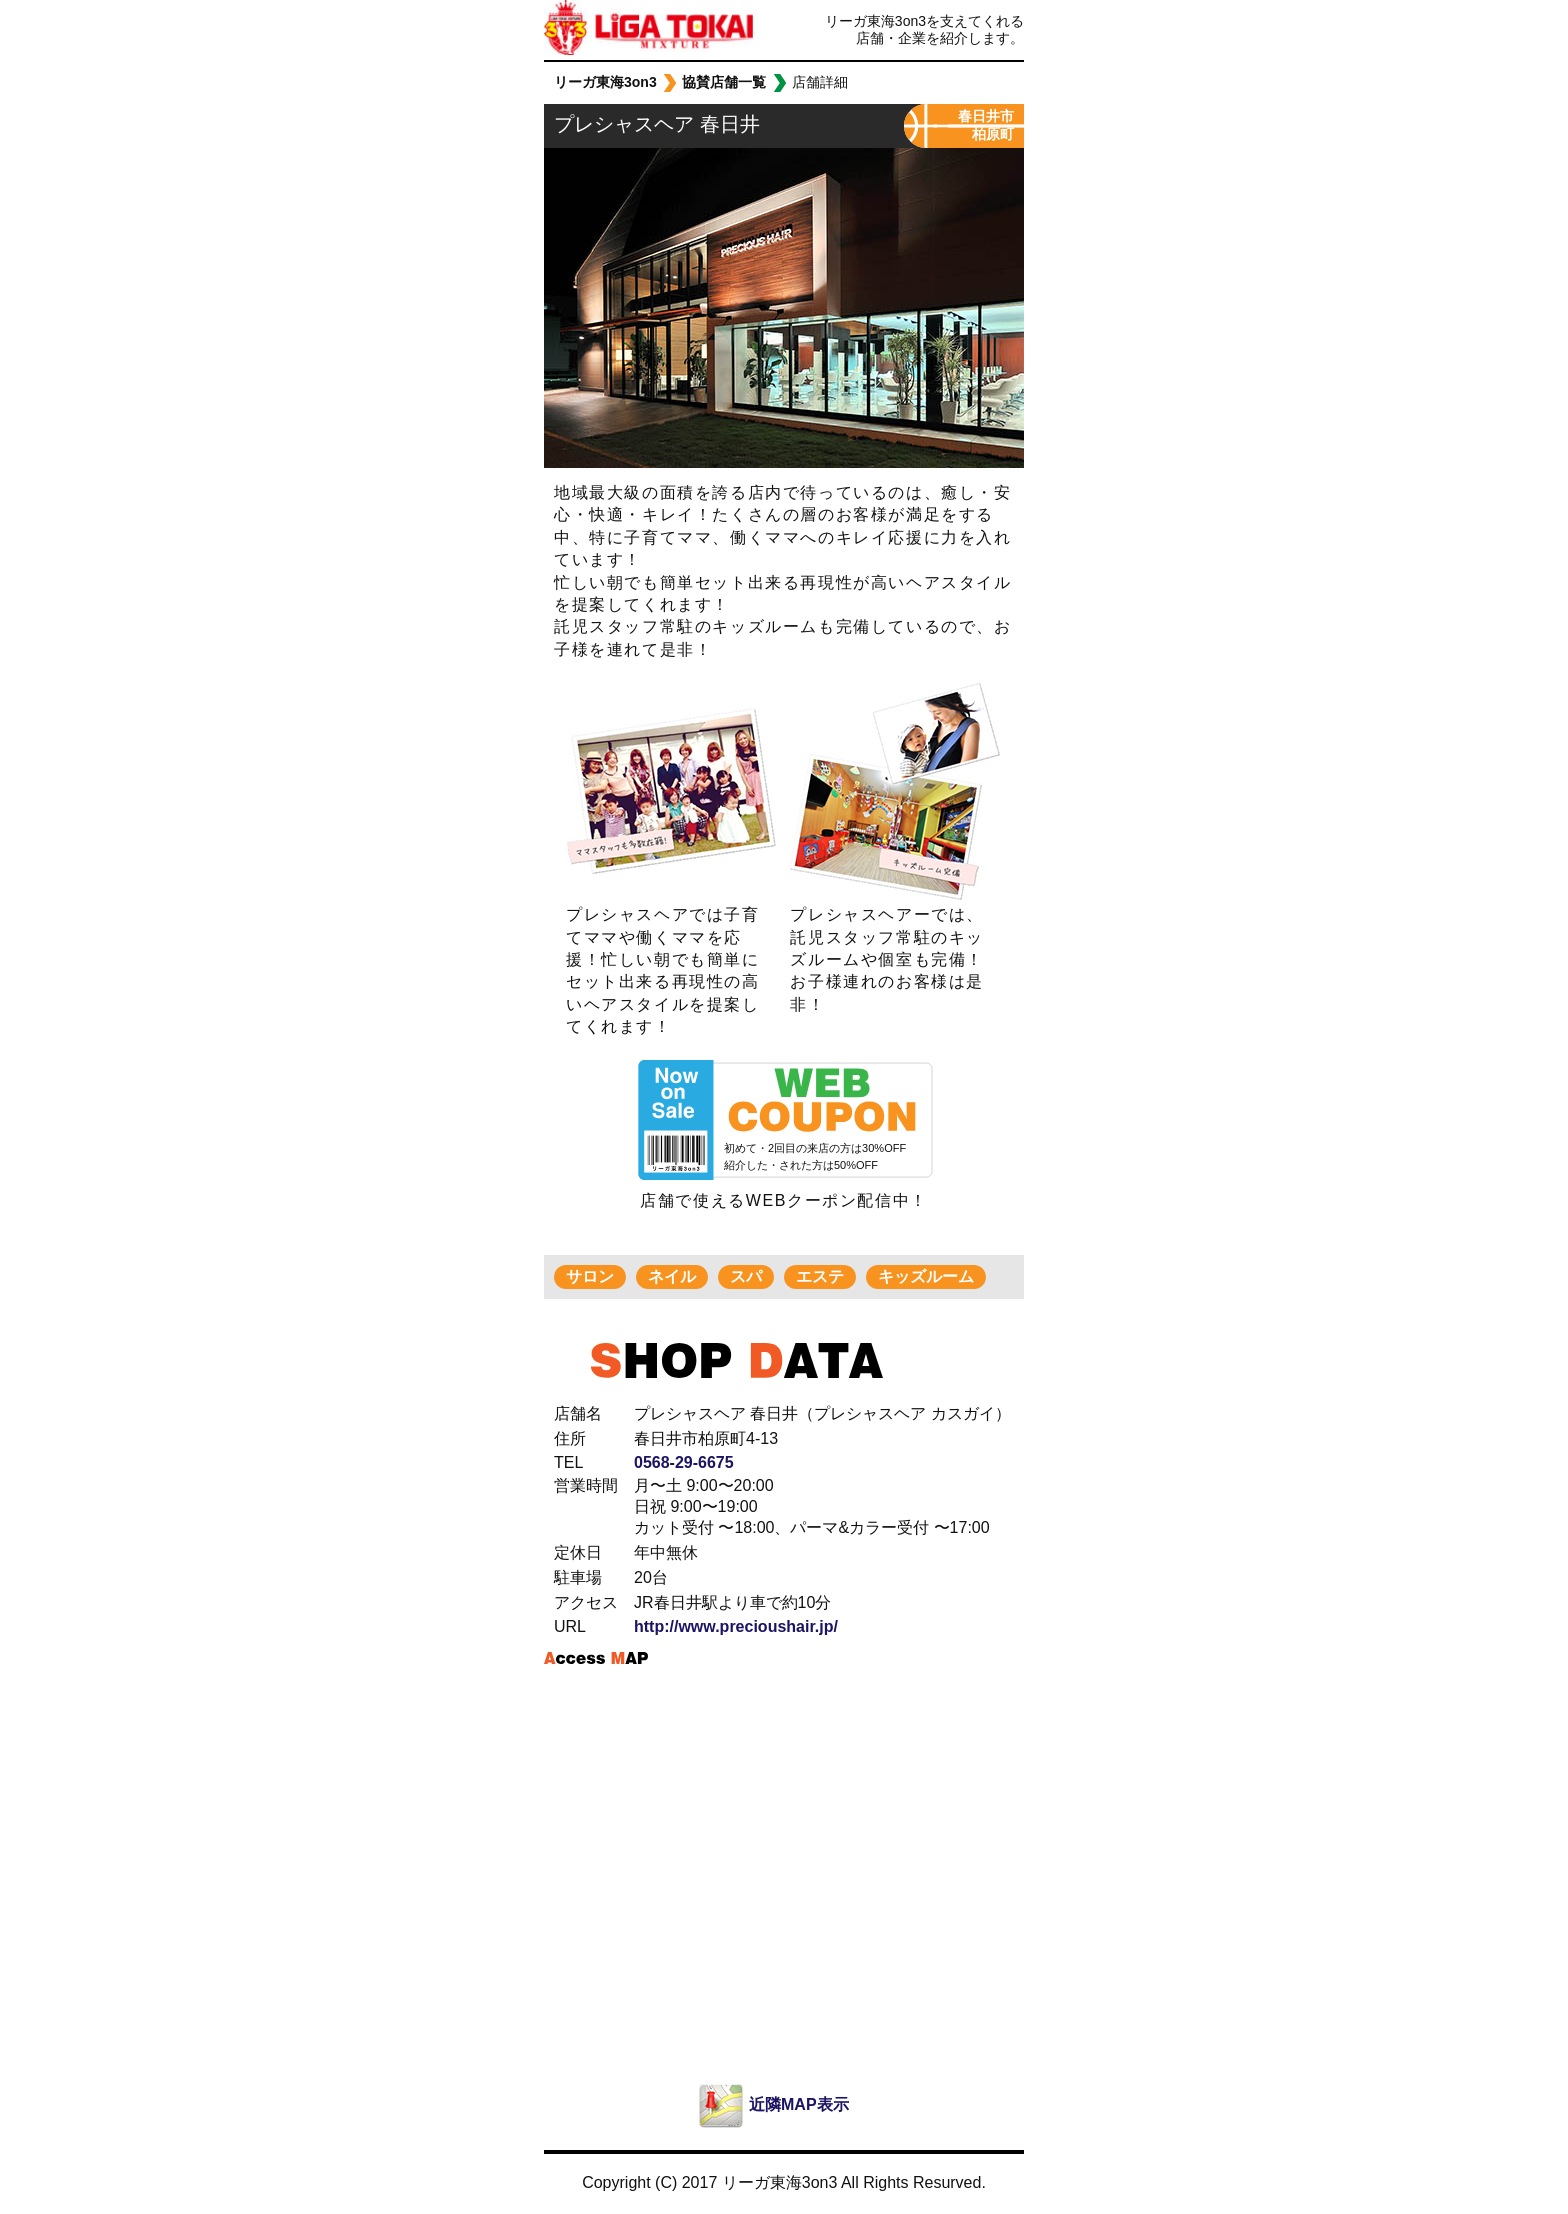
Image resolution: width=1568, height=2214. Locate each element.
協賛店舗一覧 (724, 82)
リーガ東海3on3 (602, 29)
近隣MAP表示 (799, 2104)
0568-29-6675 (684, 1462)
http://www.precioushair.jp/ (736, 1626)
